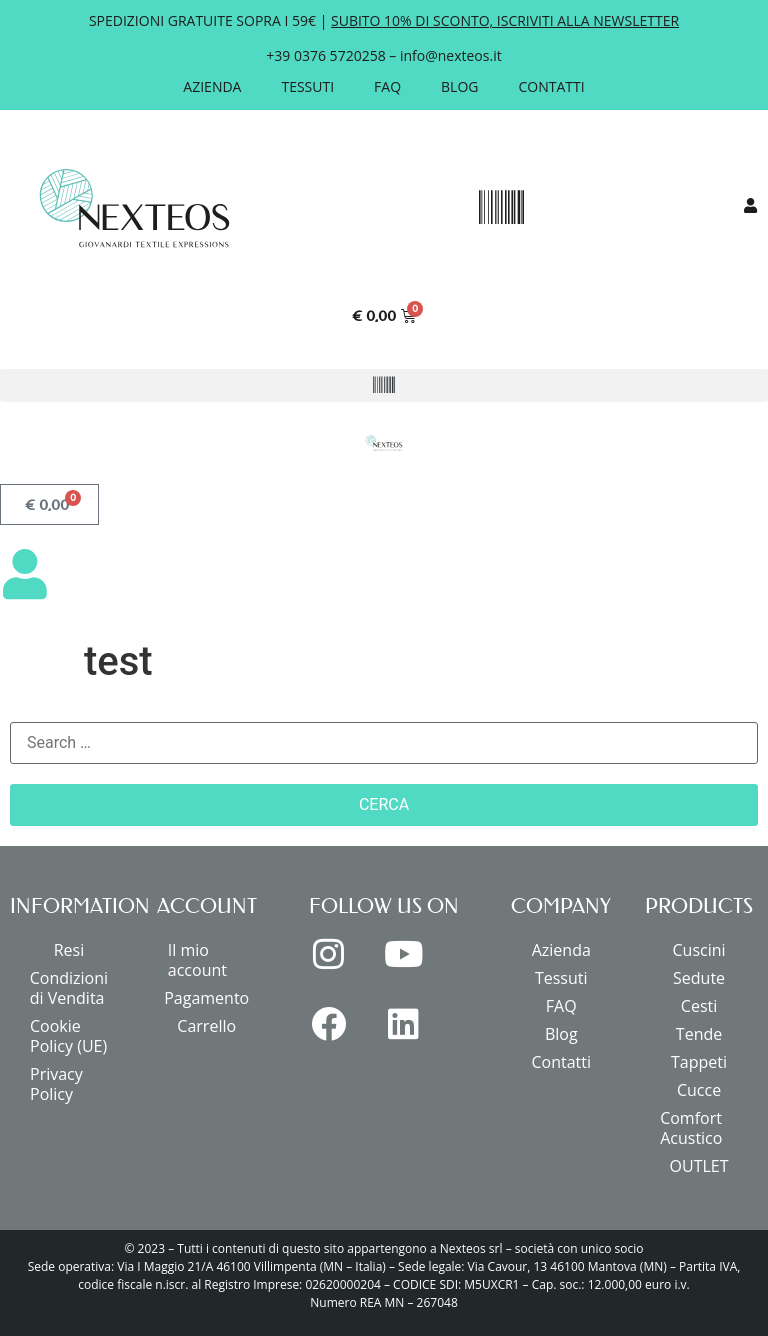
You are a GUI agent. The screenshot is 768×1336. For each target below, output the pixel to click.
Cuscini (699, 950)
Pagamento (206, 998)
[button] (501, 208)
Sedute (699, 978)
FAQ (387, 86)
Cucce (699, 1090)
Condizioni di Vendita (69, 988)
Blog (459, 86)
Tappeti (699, 1062)
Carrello (206, 1026)
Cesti (699, 1006)
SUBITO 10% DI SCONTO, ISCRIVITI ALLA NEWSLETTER (505, 20)
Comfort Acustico (691, 1128)
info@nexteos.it (451, 55)
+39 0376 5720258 (325, 55)
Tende (699, 1034)
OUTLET (699, 1166)
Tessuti (307, 86)
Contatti (552, 86)
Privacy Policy (56, 1084)
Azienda (212, 86)
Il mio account (197, 960)
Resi (69, 950)
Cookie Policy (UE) (68, 1036)
